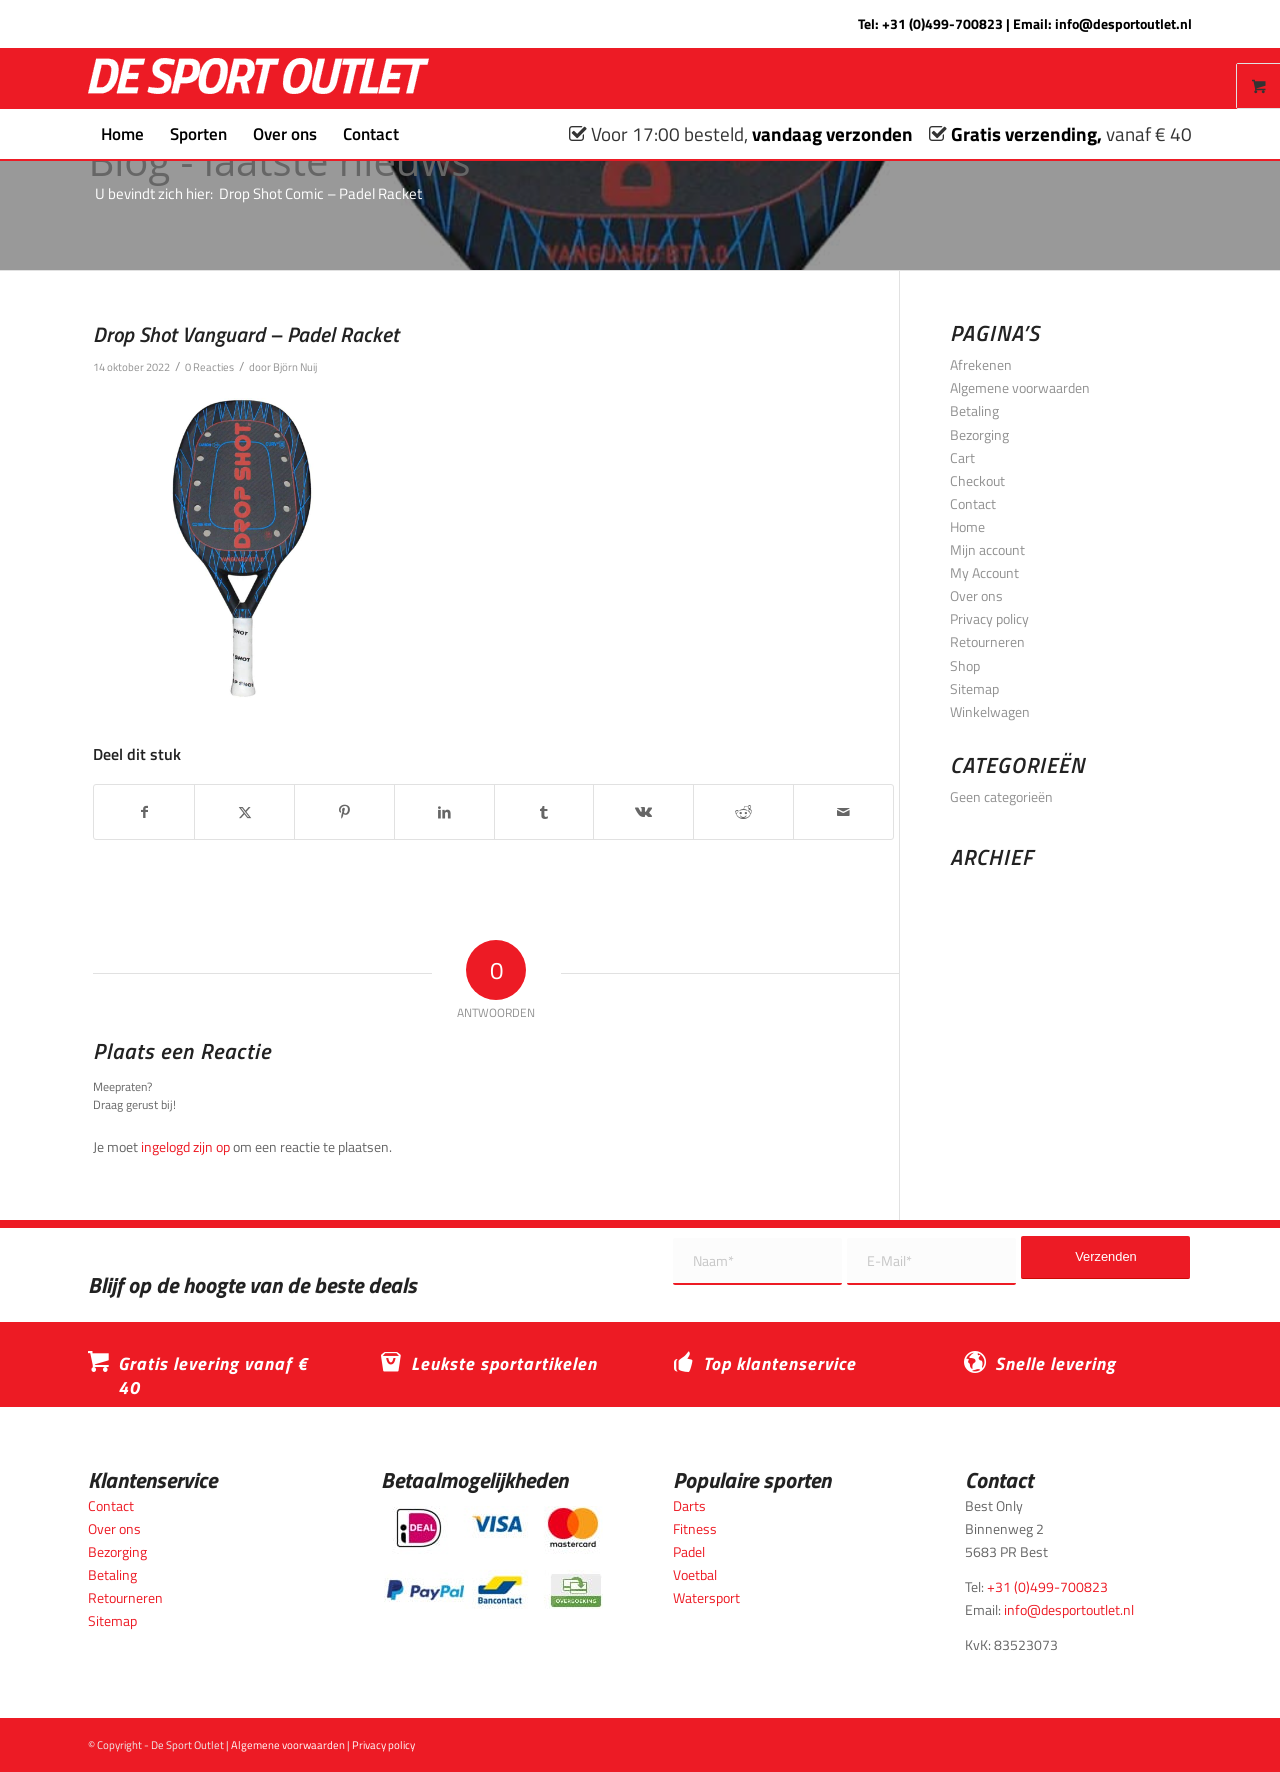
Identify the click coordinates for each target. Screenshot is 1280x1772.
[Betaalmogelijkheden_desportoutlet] (493, 1557)
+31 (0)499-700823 (942, 23)
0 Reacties (209, 366)
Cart (962, 457)
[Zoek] (425, 134)
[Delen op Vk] (643, 812)
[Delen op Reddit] (743, 812)
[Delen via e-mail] (843, 812)
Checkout (977, 480)
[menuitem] (122, 134)
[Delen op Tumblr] (544, 812)
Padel (689, 1551)
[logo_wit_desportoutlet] (258, 78)
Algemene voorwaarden (1020, 387)
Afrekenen (981, 364)
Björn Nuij (295, 366)
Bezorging (979, 434)
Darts (689, 1505)
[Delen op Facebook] (144, 812)
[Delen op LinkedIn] (444, 812)
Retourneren (987, 641)
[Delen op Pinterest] (344, 812)
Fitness (695, 1528)
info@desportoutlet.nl (1123, 23)
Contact (973, 503)
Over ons (976, 595)
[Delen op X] (244, 812)
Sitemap (974, 688)
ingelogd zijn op (185, 1146)
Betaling (974, 410)
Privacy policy (989, 618)
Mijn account (987, 549)
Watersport (706, 1597)
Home (967, 526)
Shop (965, 665)
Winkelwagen (990, 711)
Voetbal (695, 1574)
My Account (984, 572)
